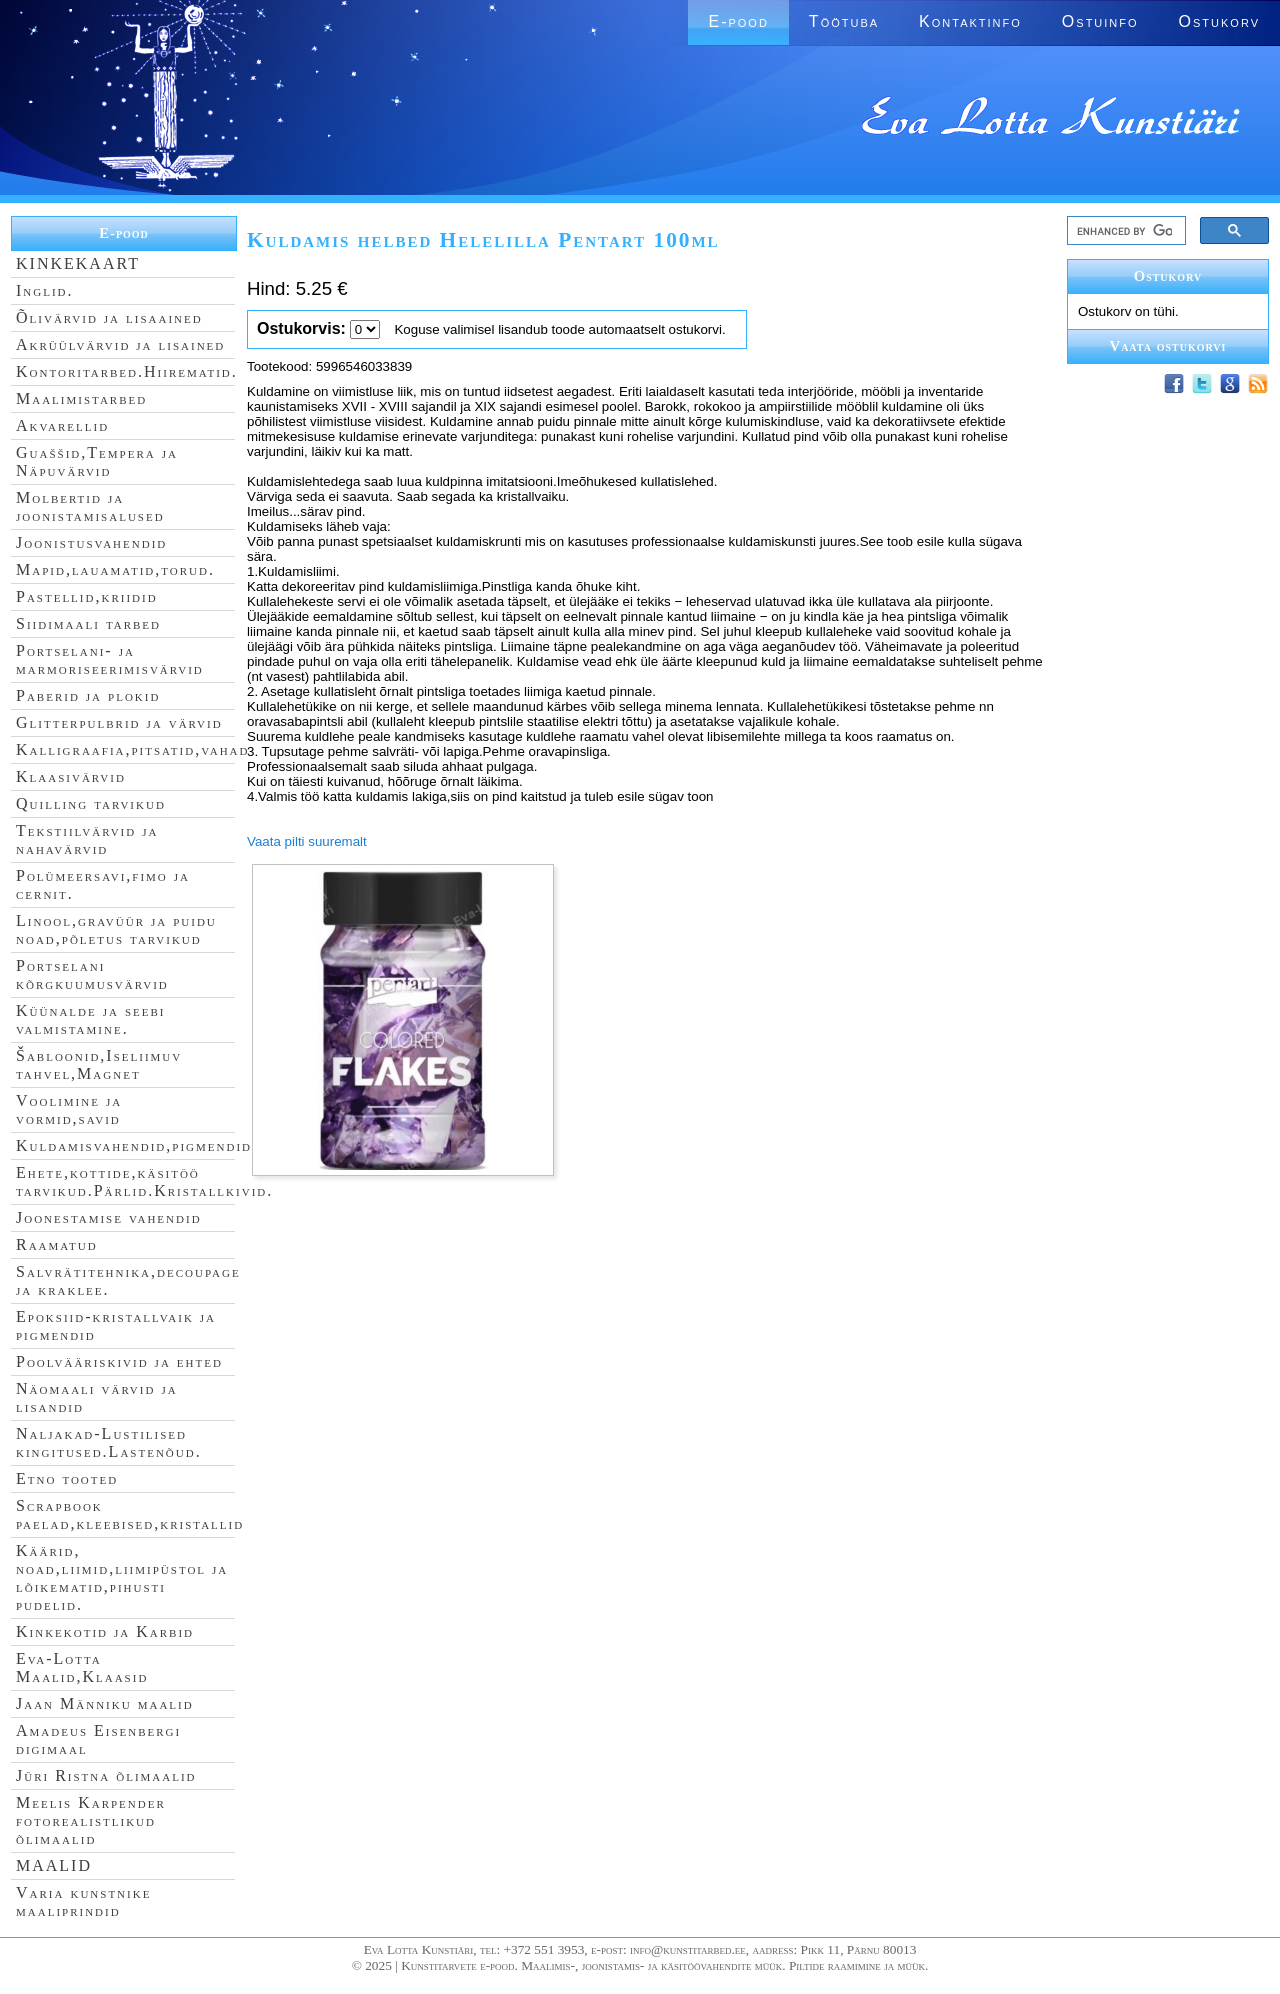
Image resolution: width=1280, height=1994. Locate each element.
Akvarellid (62, 425)
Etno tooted (67, 1478)
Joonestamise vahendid (109, 1217)
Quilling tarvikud (91, 803)
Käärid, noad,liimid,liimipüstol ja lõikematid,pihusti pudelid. (122, 1577)
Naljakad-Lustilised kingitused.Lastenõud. (109, 1442)
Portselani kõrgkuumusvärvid (92, 974)
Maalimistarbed (81, 398)
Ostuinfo (1100, 21)
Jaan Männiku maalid (105, 1703)
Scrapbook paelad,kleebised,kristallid (130, 1514)
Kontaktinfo (970, 21)
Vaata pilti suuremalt (307, 841)
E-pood (738, 21)
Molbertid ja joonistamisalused (90, 506)
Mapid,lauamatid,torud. (115, 569)
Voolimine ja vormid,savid (69, 1109)
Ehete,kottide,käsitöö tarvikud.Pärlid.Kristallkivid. (144, 1181)
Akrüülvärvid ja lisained (120, 344)
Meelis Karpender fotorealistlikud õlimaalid (91, 1820)
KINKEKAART (78, 263)
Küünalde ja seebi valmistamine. (91, 1019)
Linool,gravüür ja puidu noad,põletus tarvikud (116, 929)
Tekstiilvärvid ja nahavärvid (87, 839)
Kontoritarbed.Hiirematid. (127, 371)
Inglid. (45, 290)
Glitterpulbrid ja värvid (119, 722)
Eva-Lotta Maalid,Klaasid (82, 1667)
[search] (1124, 231)
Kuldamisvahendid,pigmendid (134, 1145)
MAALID (54, 1865)
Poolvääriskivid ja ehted (119, 1361)
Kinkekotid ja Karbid (105, 1631)
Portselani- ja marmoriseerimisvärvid (110, 659)
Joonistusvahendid (91, 542)
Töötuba (844, 21)
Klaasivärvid (71, 776)
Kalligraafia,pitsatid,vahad (132, 749)
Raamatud (57, 1244)
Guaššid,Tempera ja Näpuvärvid (97, 461)
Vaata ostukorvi (1168, 346)
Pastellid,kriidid (87, 596)
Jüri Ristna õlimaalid (106, 1775)
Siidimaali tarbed (88, 623)
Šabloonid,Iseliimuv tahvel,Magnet (99, 1064)
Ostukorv (1219, 21)
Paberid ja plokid (88, 695)
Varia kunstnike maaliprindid (83, 1901)
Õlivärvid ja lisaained (109, 317)
